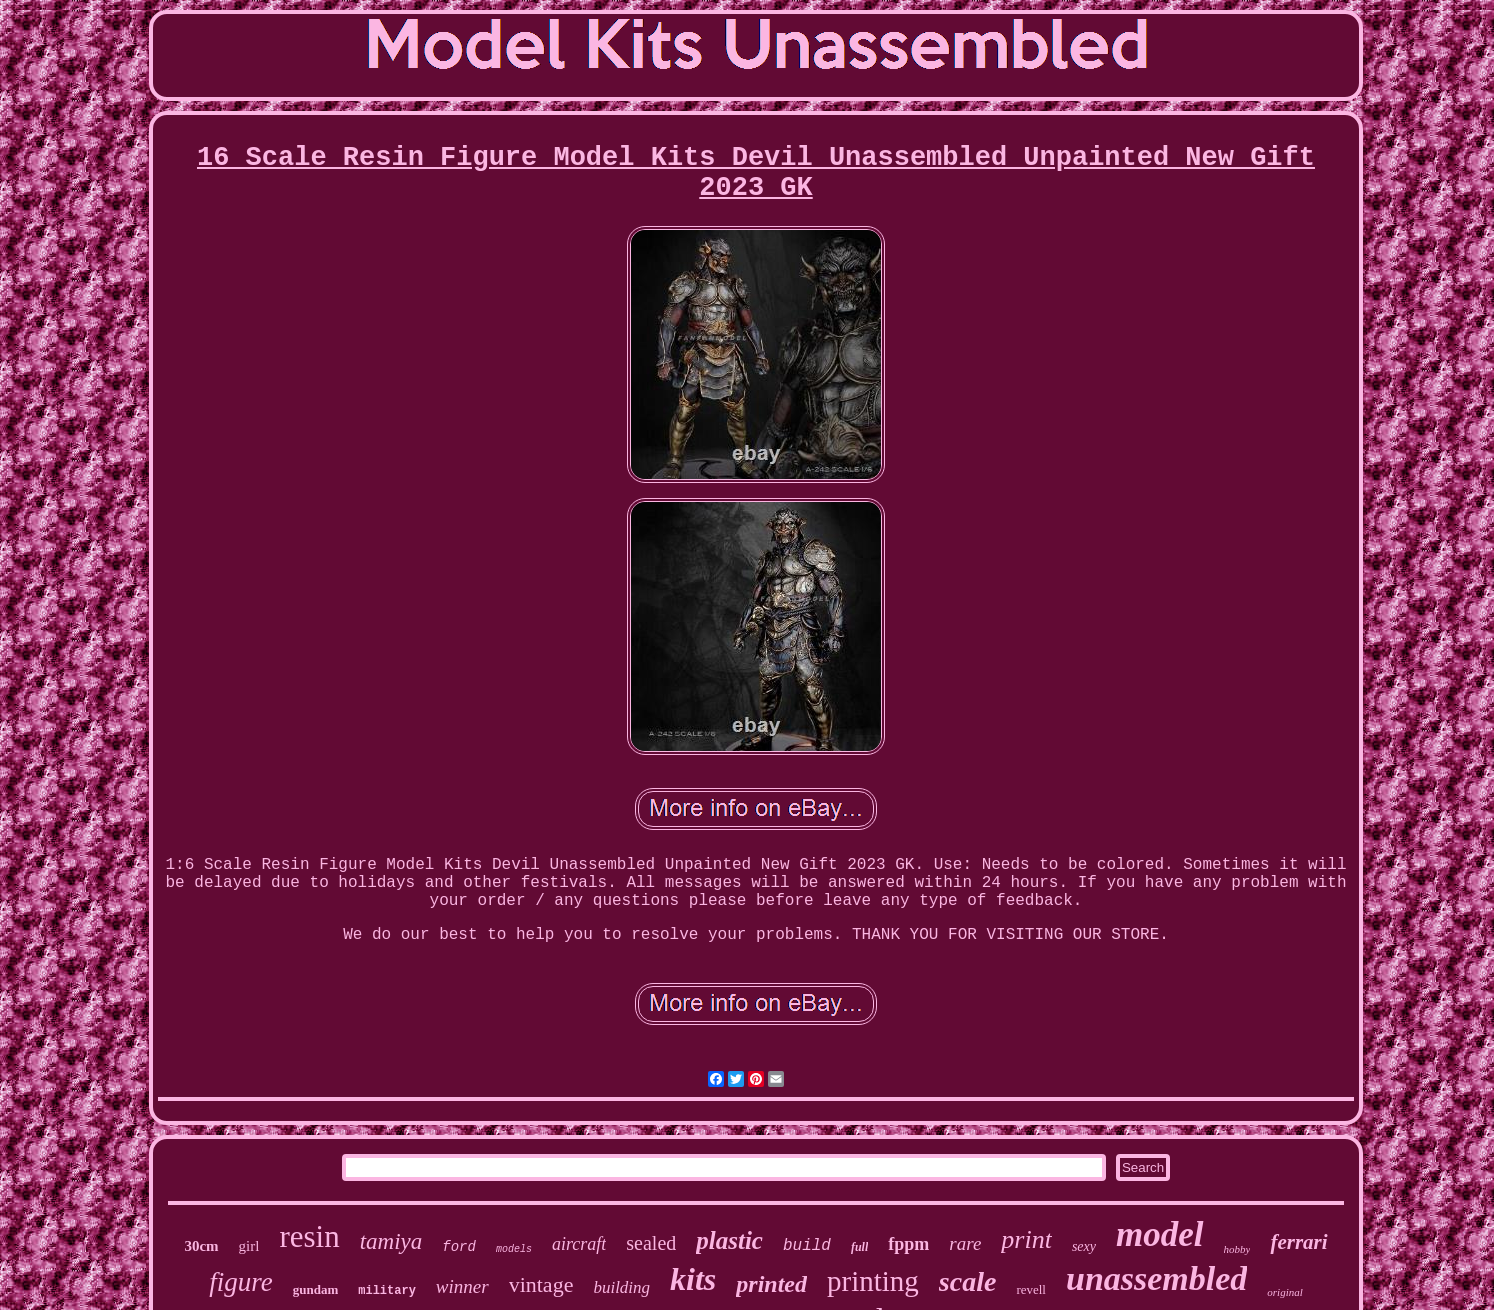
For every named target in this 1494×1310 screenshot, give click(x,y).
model (1159, 1234)
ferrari (1298, 1242)
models (514, 1249)
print (1026, 1239)
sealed (651, 1243)
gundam (316, 1289)
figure (241, 1282)
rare (965, 1243)
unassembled (1156, 1278)
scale (968, 1281)
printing (873, 1281)
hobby (1237, 1249)
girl (249, 1246)
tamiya (391, 1241)
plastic (729, 1240)
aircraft (579, 1244)
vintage (541, 1284)
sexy (1084, 1246)
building (621, 1287)
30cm (201, 1246)
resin (309, 1236)
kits (693, 1279)
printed (771, 1284)
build (807, 1246)
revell (1031, 1289)
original (1284, 1292)
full (859, 1247)
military (387, 1291)
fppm (908, 1244)
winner (462, 1286)
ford (459, 1247)
